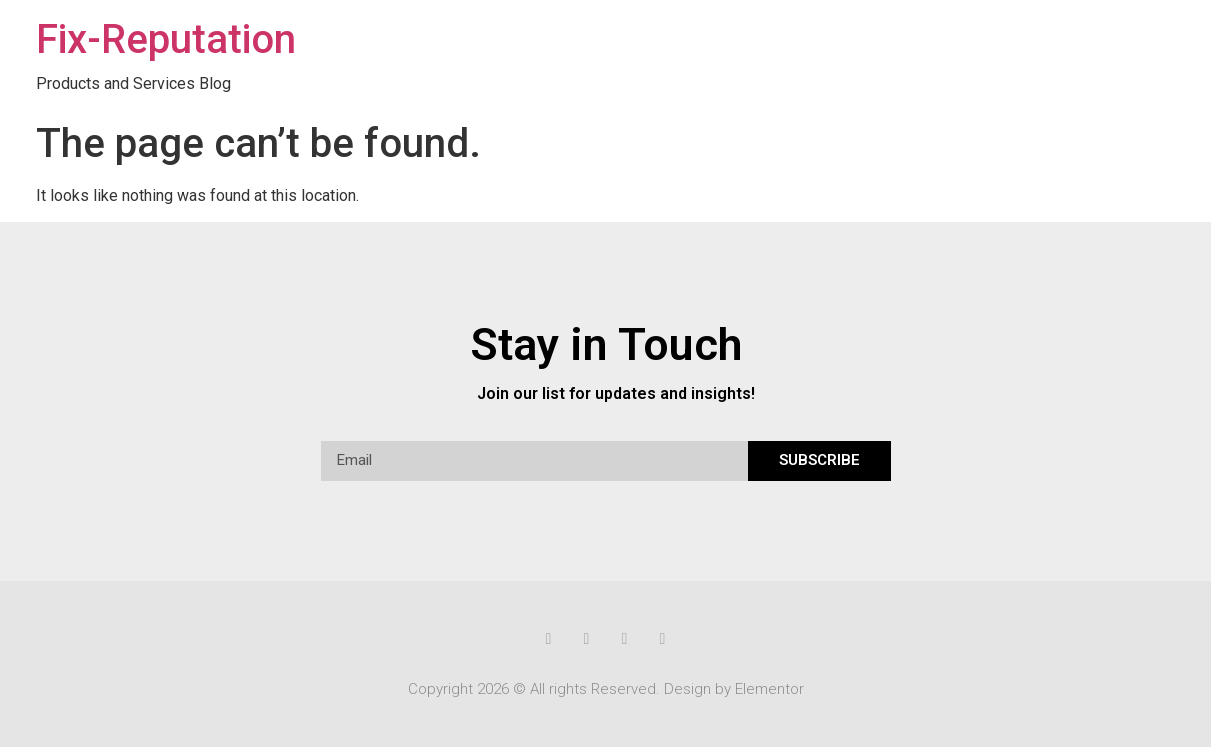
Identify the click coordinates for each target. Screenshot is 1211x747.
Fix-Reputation (166, 39)
